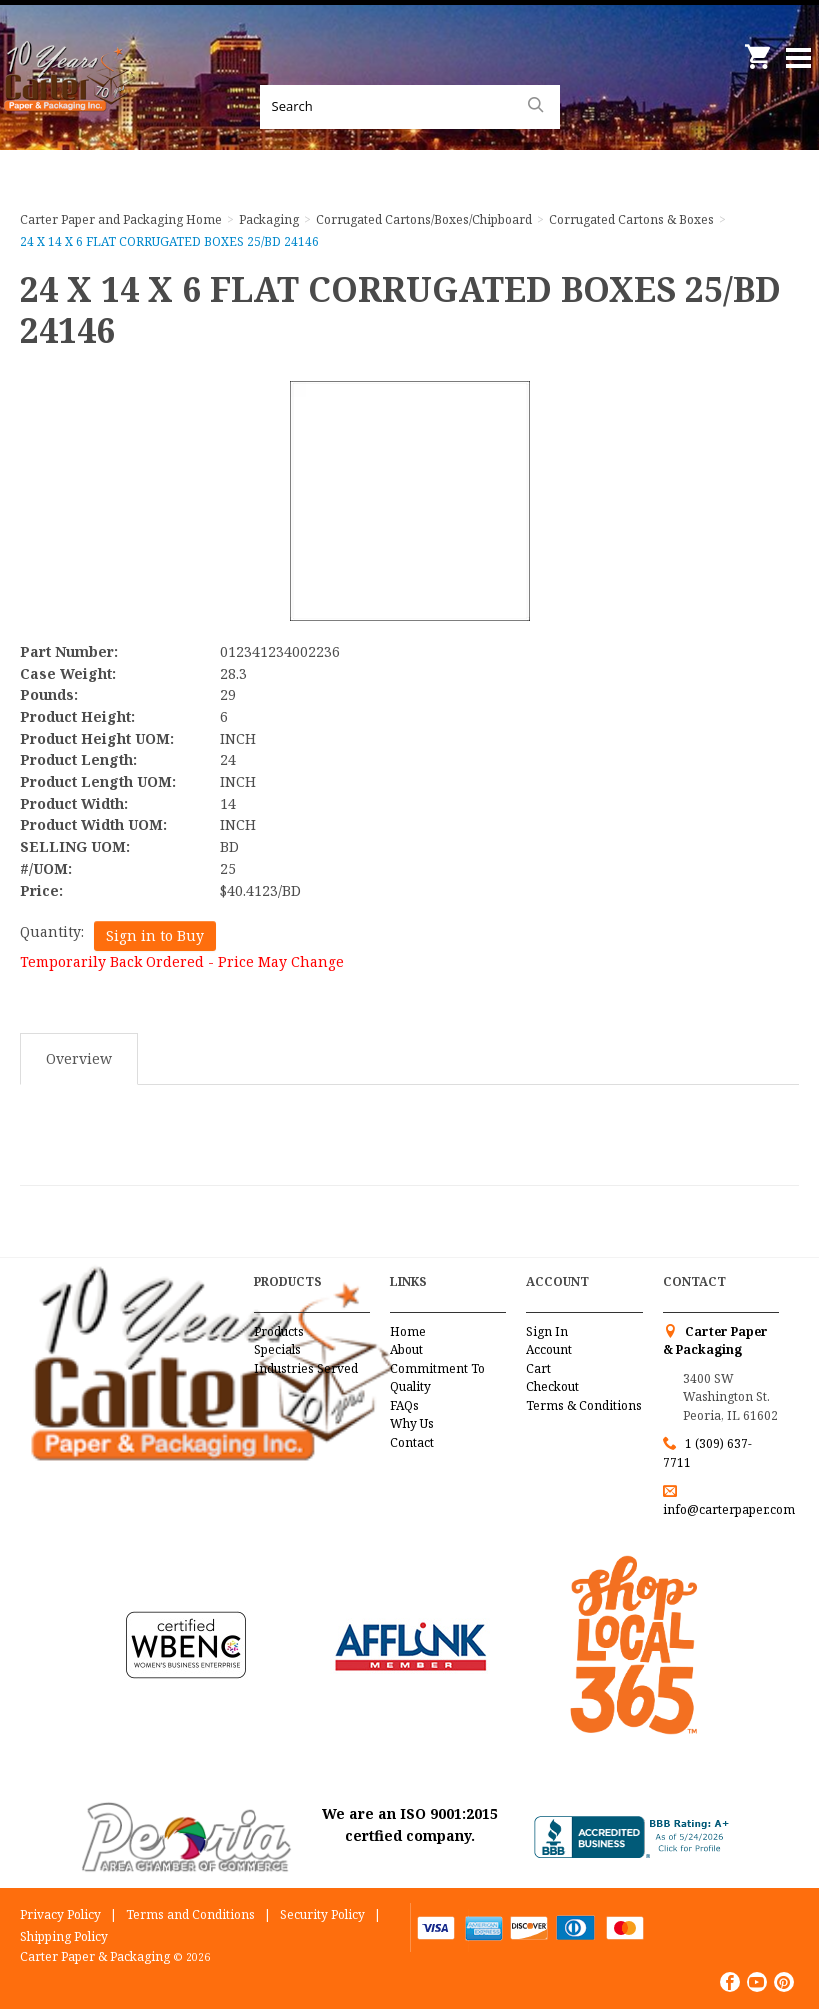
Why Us (412, 1423)
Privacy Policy (60, 1914)
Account (549, 1349)
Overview (79, 1058)
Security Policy (322, 1914)
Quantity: (52, 931)
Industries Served (306, 1368)
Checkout (552, 1386)
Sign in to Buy (155, 935)
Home (408, 1331)
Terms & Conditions (584, 1405)
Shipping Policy (64, 1936)
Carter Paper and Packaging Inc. (70, 100)
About (406, 1349)
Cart (538, 1368)
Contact (412, 1442)
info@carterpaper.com (729, 1509)
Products (279, 1331)
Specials (277, 1349)
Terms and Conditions (190, 1914)
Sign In (547, 1331)
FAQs (404, 1405)
